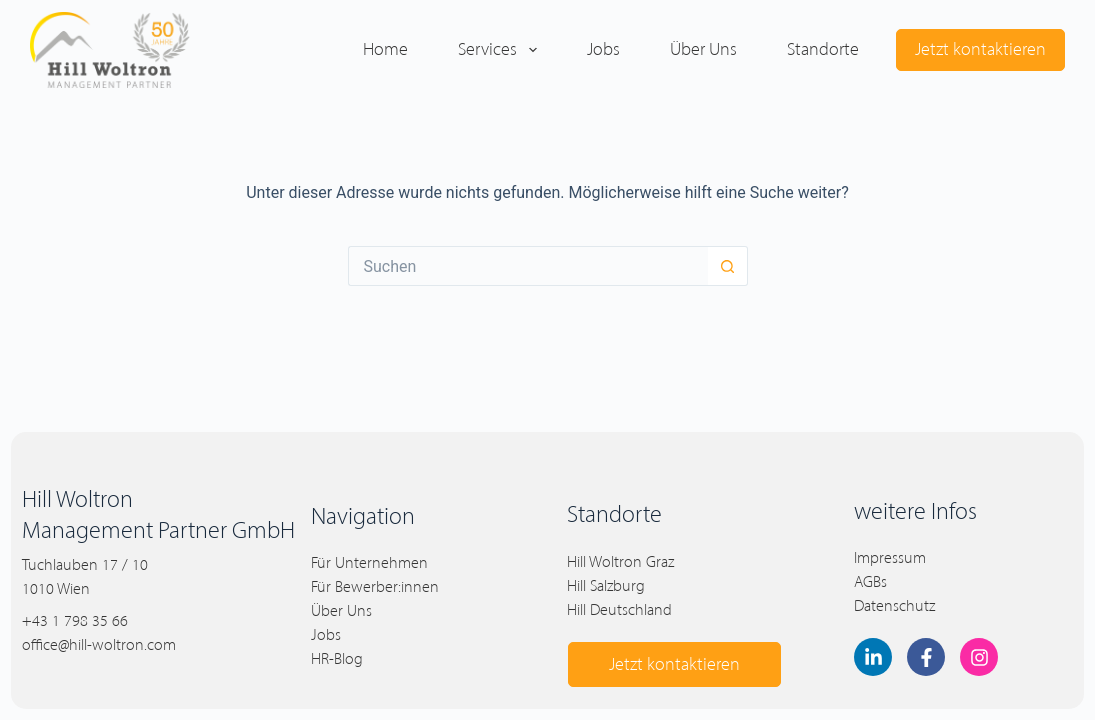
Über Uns (341, 610)
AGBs (870, 581)
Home (385, 49)
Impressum (890, 557)
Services (501, 50)
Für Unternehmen (369, 562)
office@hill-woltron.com (99, 644)
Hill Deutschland (619, 609)
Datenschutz (894, 605)
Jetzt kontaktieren (980, 49)
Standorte (823, 49)
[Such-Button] (728, 266)
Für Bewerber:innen (375, 586)
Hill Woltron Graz (620, 561)
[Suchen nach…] (528, 266)
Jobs (603, 49)
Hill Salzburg (606, 585)
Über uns (703, 49)
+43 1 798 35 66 (75, 620)
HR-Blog (337, 658)
